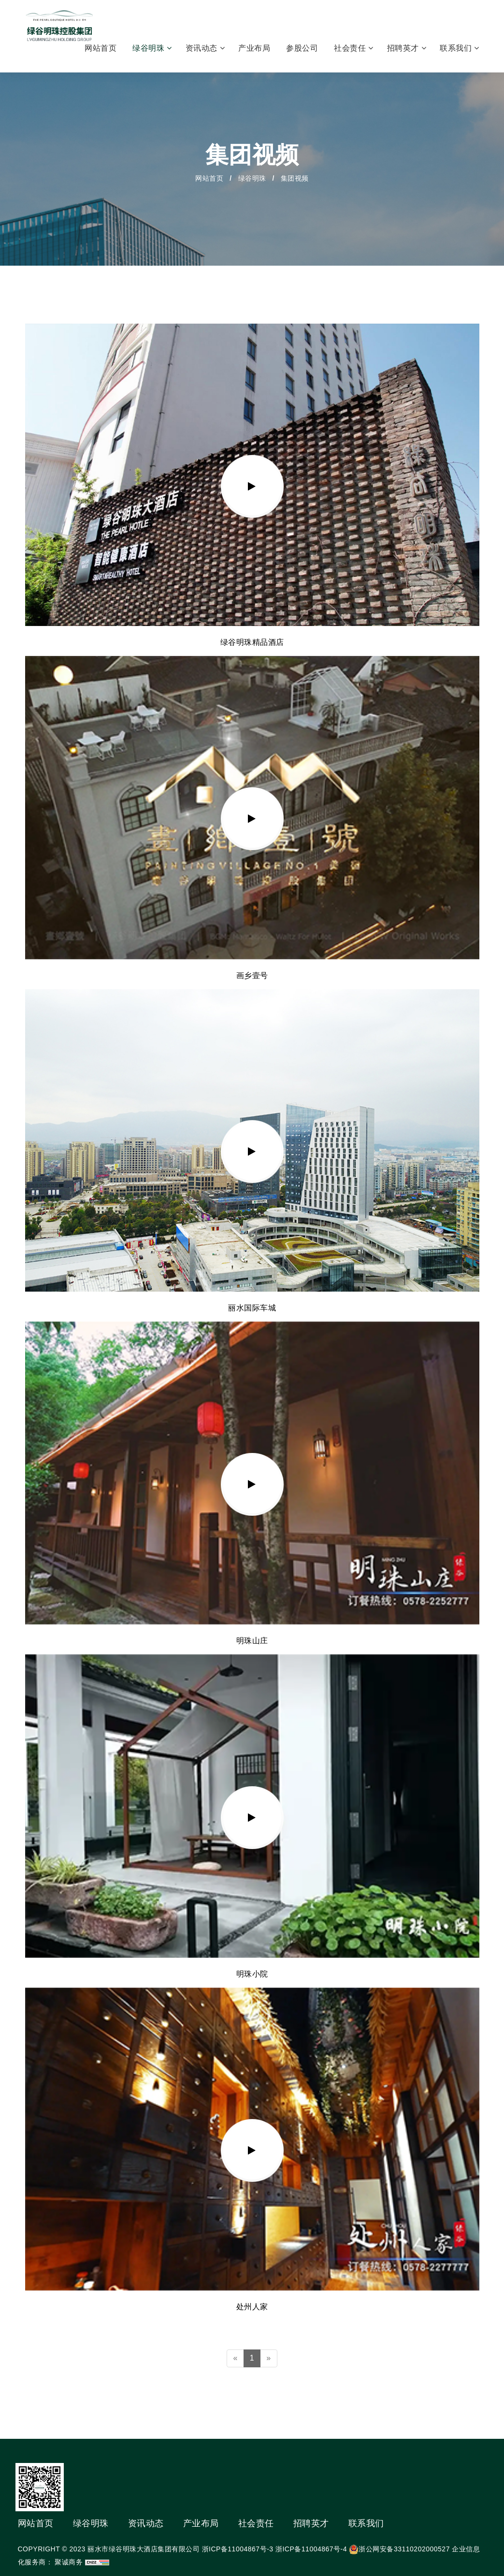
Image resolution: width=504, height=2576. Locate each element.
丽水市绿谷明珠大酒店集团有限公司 (143, 2549)
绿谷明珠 (152, 48)
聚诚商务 (69, 2562)
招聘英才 (406, 48)
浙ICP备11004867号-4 (311, 2549)
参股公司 (303, 48)
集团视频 (295, 178)
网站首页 (102, 48)
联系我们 (459, 48)
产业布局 (255, 48)
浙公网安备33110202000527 (404, 2549)
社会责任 (353, 48)
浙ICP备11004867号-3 (238, 2549)
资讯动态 (205, 48)
